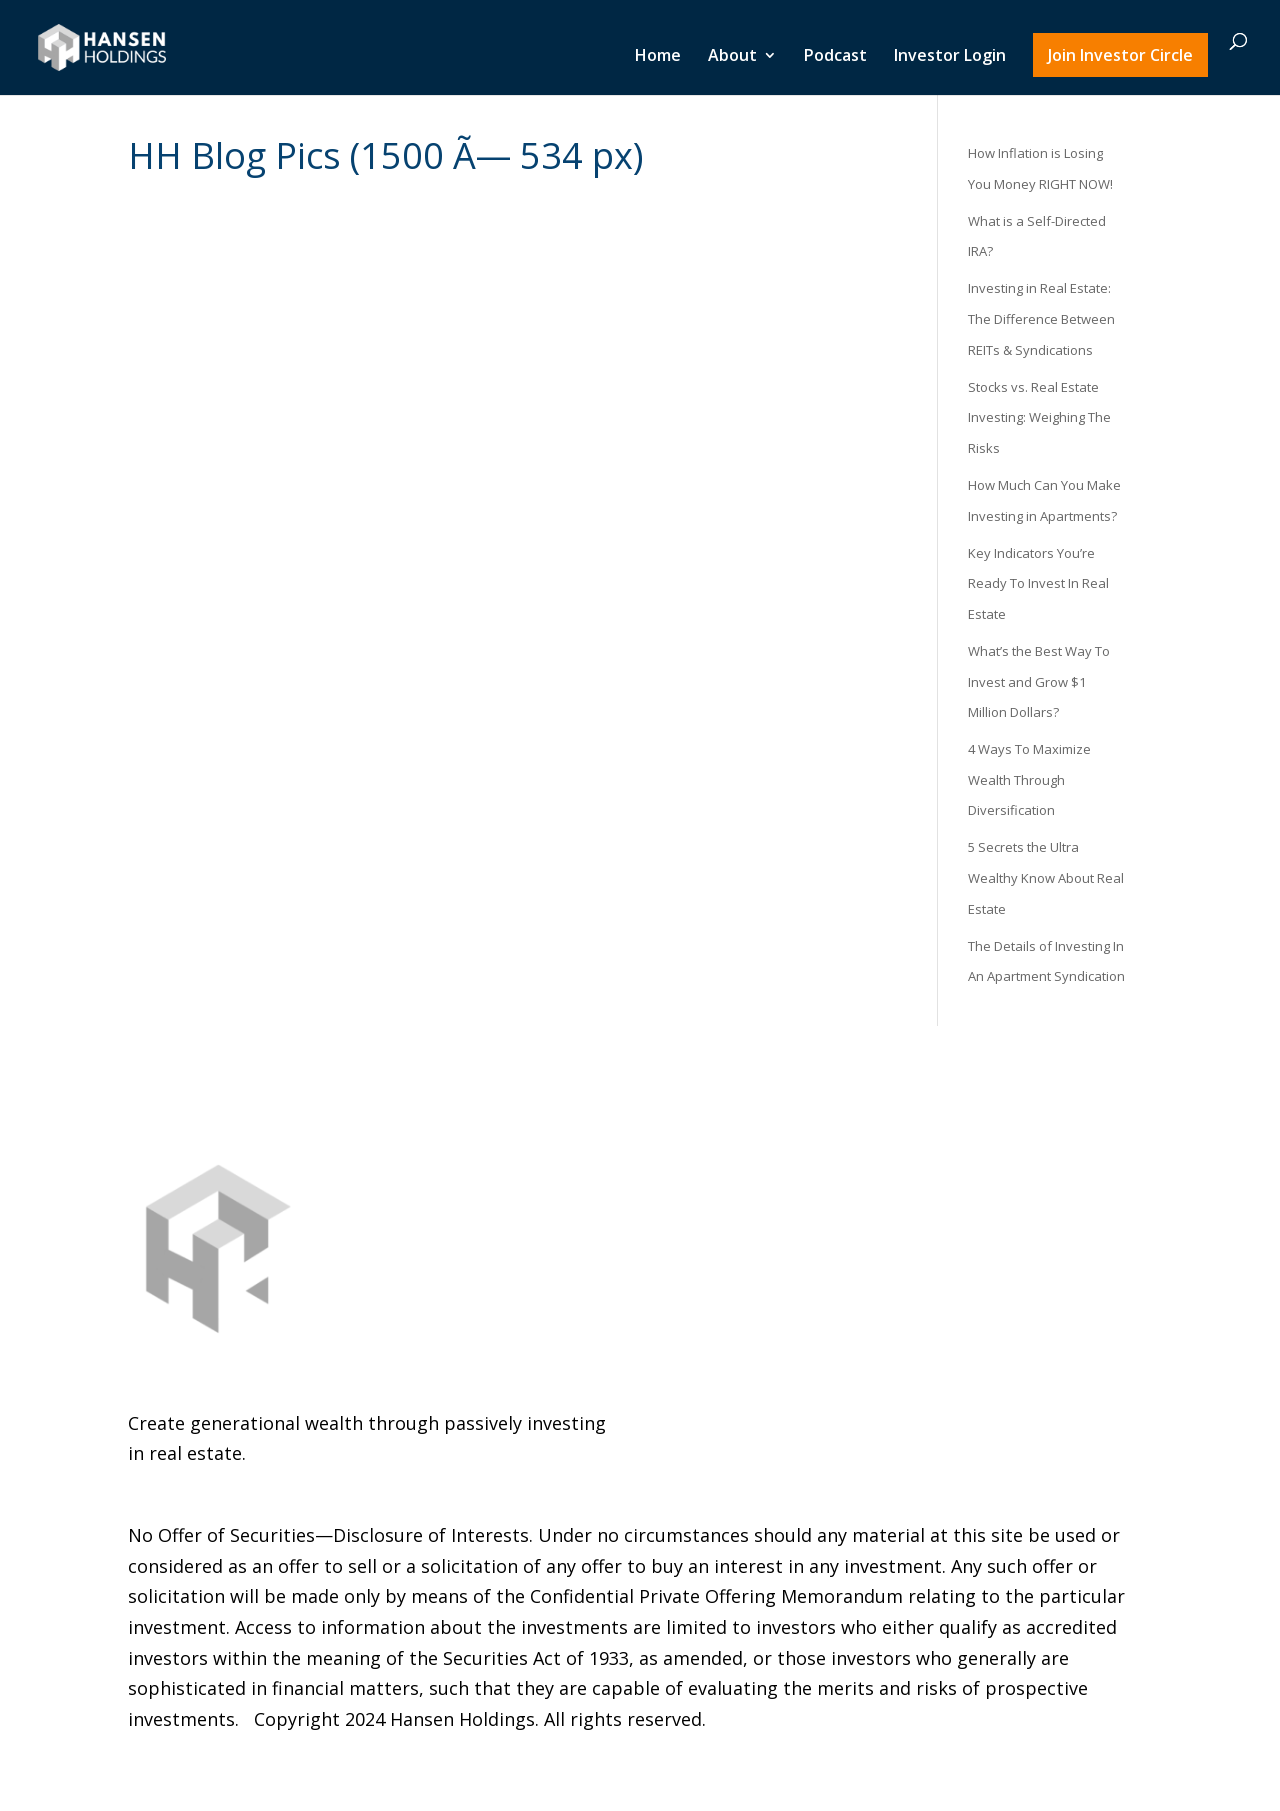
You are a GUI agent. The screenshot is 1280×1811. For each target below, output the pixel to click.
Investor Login (950, 57)
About (732, 57)
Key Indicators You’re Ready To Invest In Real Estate (1038, 583)
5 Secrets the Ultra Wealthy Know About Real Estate (1046, 877)
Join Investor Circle (1120, 55)
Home (658, 57)
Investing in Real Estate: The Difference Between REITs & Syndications (1041, 318)
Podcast (835, 57)
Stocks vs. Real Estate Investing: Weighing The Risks (1039, 417)
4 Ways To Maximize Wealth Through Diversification (1029, 779)
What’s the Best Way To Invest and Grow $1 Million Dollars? (1039, 681)
